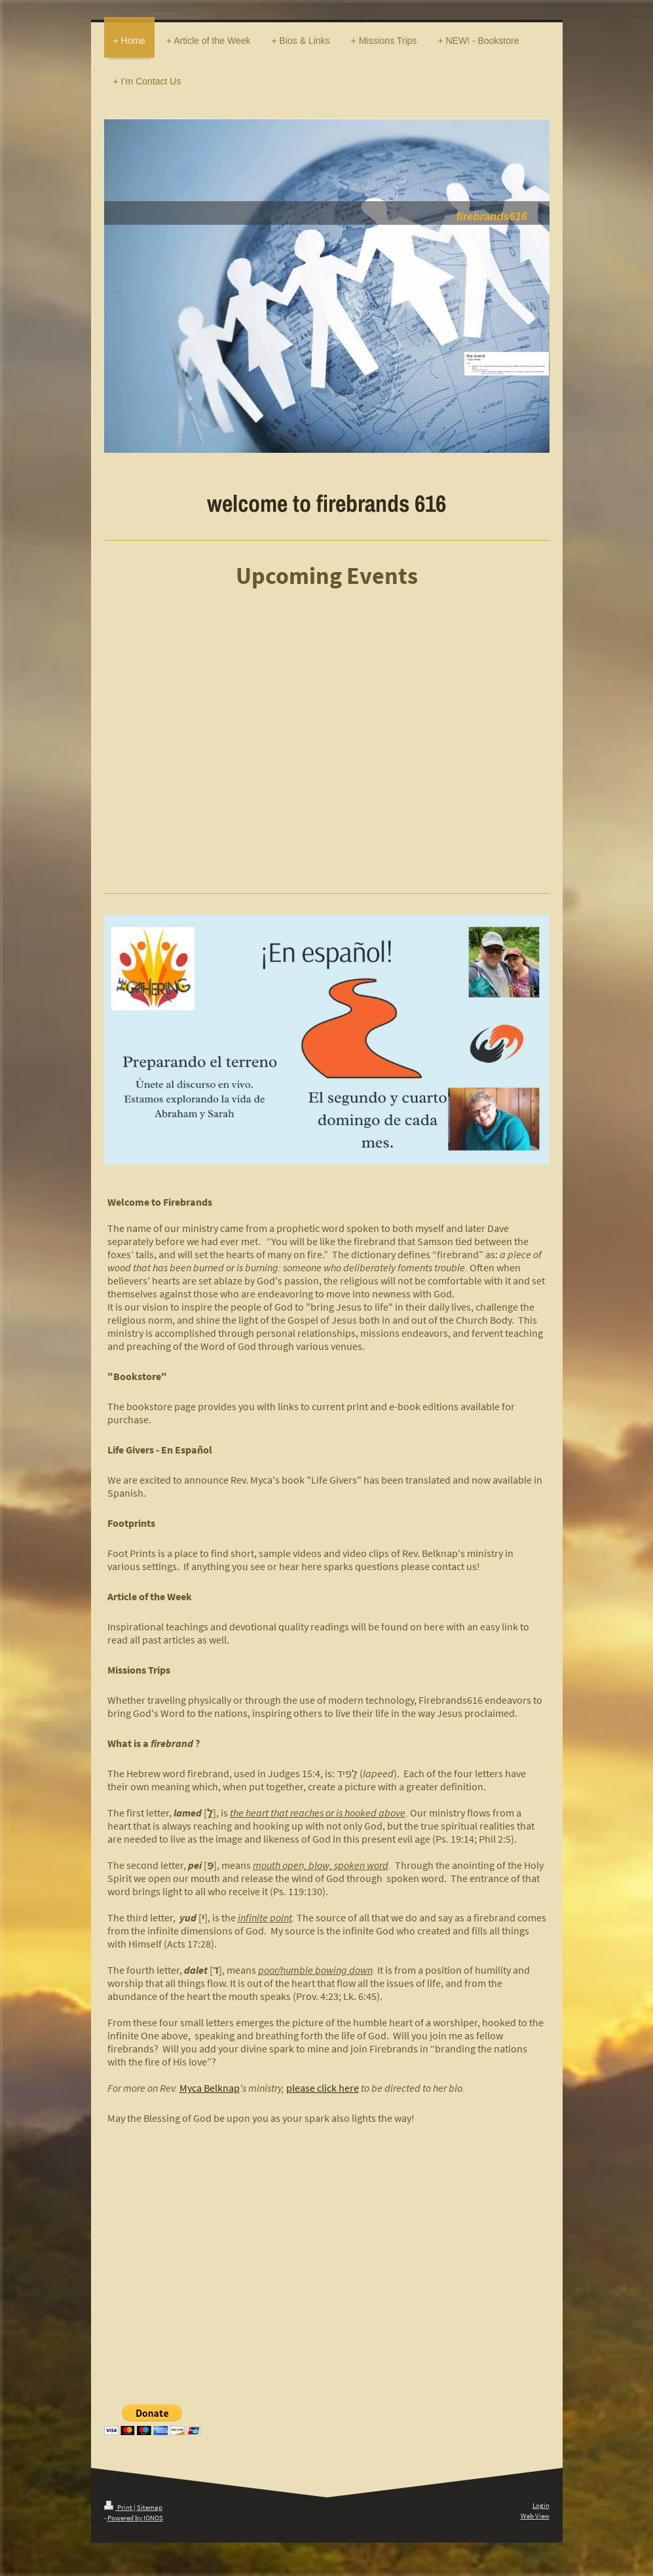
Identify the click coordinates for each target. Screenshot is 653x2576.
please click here (322, 2087)
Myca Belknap (209, 2087)
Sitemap (149, 2507)
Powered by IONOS (135, 2517)
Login (541, 2505)
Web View (535, 2515)
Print (119, 2507)
